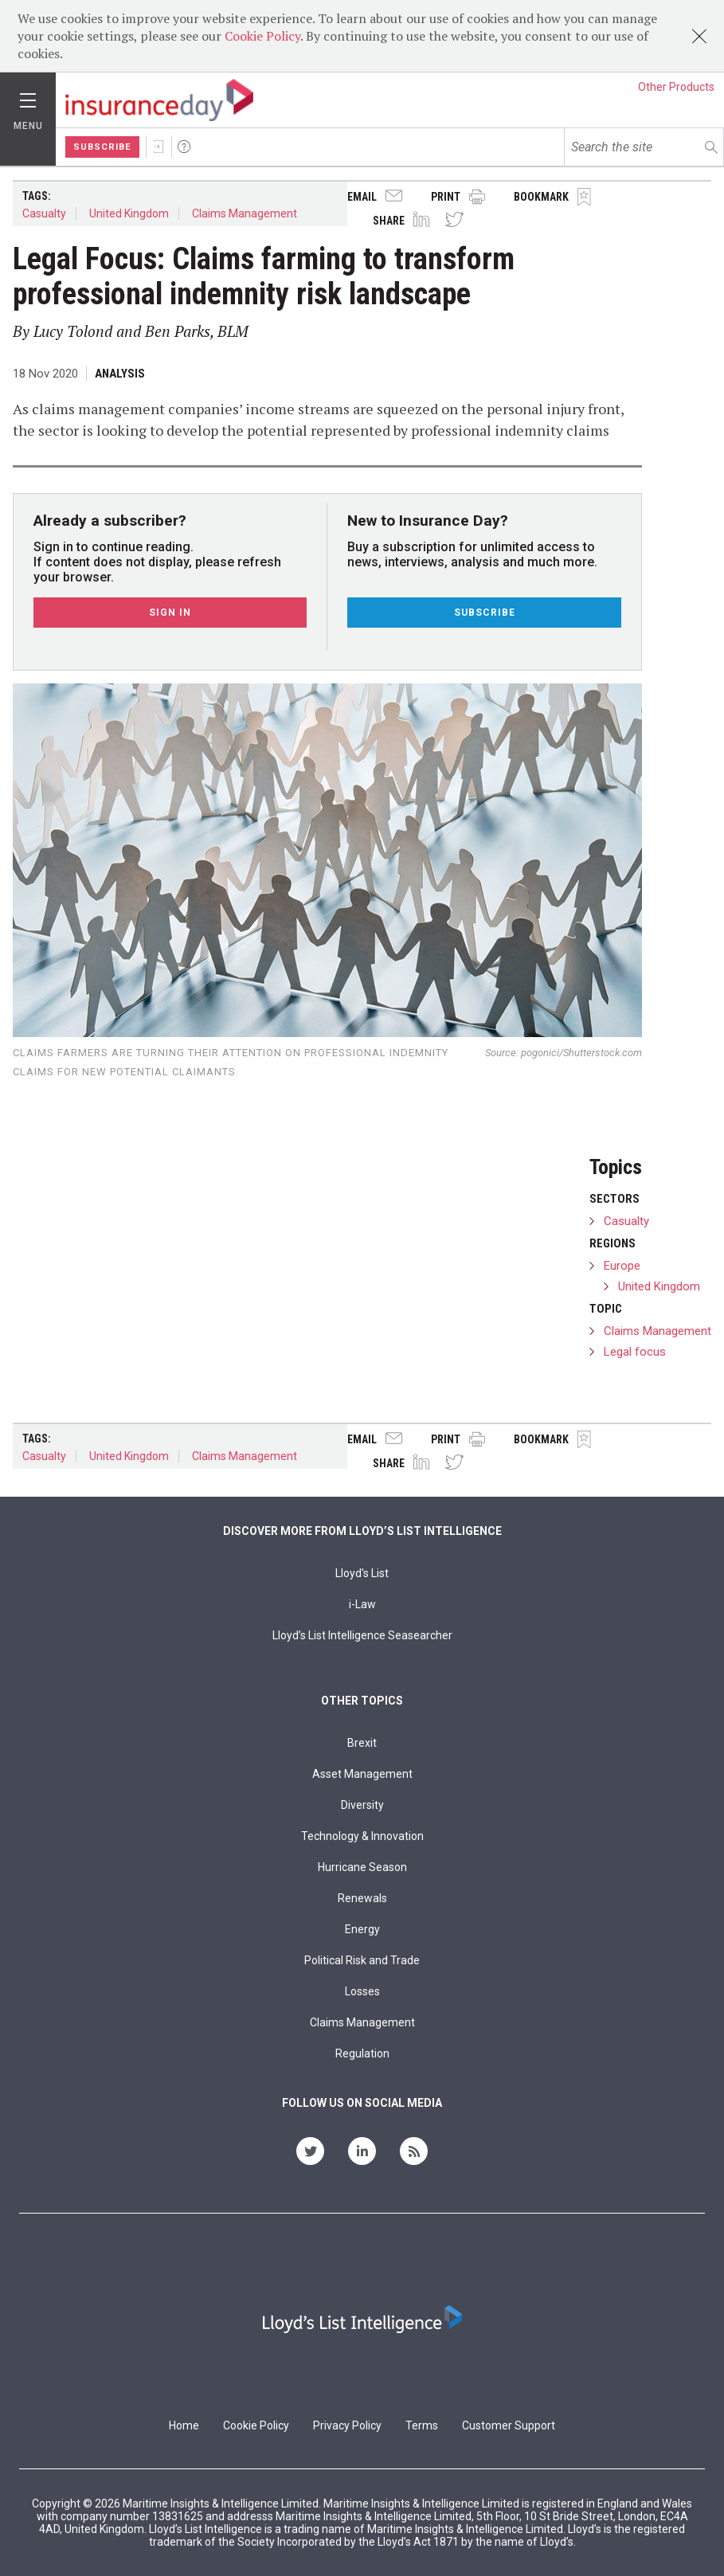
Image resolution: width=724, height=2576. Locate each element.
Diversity (362, 1805)
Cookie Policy (262, 36)
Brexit (362, 1742)
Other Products (676, 86)
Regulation (362, 2053)
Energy (362, 1929)
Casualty (44, 213)
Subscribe (102, 147)
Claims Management (244, 213)
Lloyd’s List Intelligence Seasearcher (362, 1635)
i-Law (362, 1604)
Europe (622, 1266)
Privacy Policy (347, 2425)
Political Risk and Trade (362, 1960)
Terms (421, 2425)
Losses (362, 1991)
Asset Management (362, 1774)
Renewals (362, 1898)
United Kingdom (129, 213)
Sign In (158, 146)
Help (184, 146)
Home (184, 2425)
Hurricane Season (362, 1867)
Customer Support (508, 2425)
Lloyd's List (362, 1573)
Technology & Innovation (362, 1836)
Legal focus (635, 1352)
